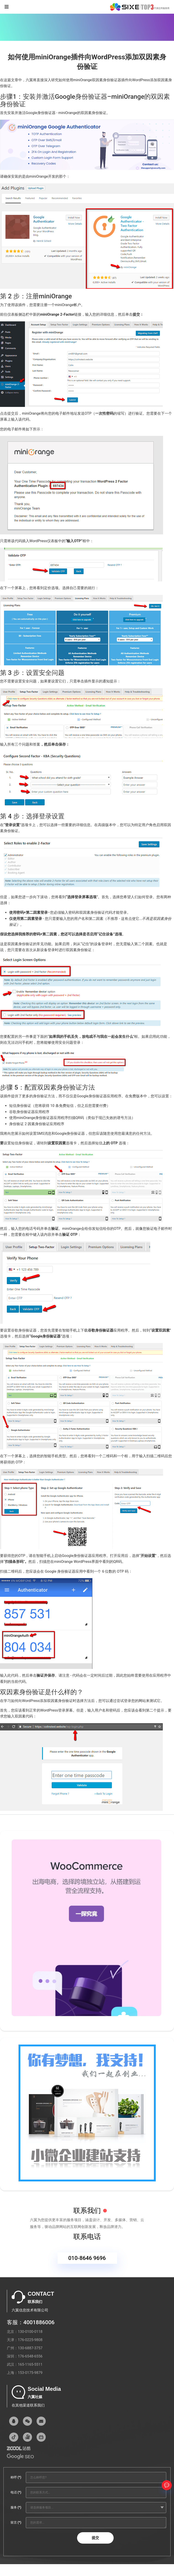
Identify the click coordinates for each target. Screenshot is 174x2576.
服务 (16, 2507)
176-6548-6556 (30, 2356)
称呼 (16, 2477)
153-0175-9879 (30, 2372)
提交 (95, 2538)
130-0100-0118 (30, 2331)
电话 (16, 2492)
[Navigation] (7, 7)
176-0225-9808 (30, 2340)
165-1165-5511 (30, 2364)
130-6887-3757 (30, 2348)
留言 (16, 2522)
